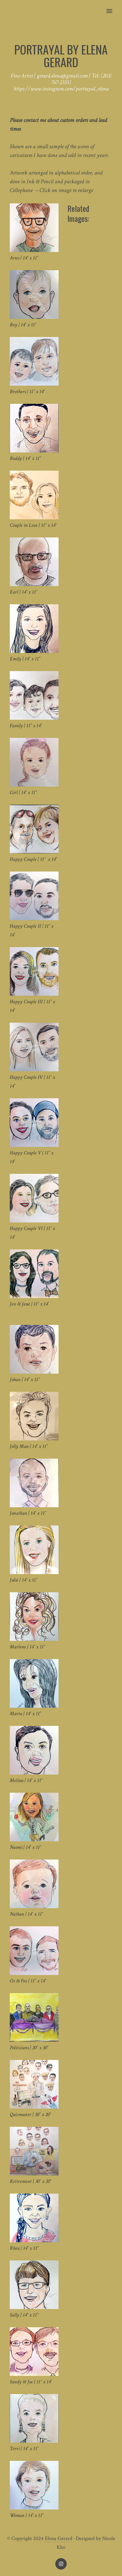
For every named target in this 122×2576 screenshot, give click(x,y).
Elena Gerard (58, 2538)
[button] (113, 7)
